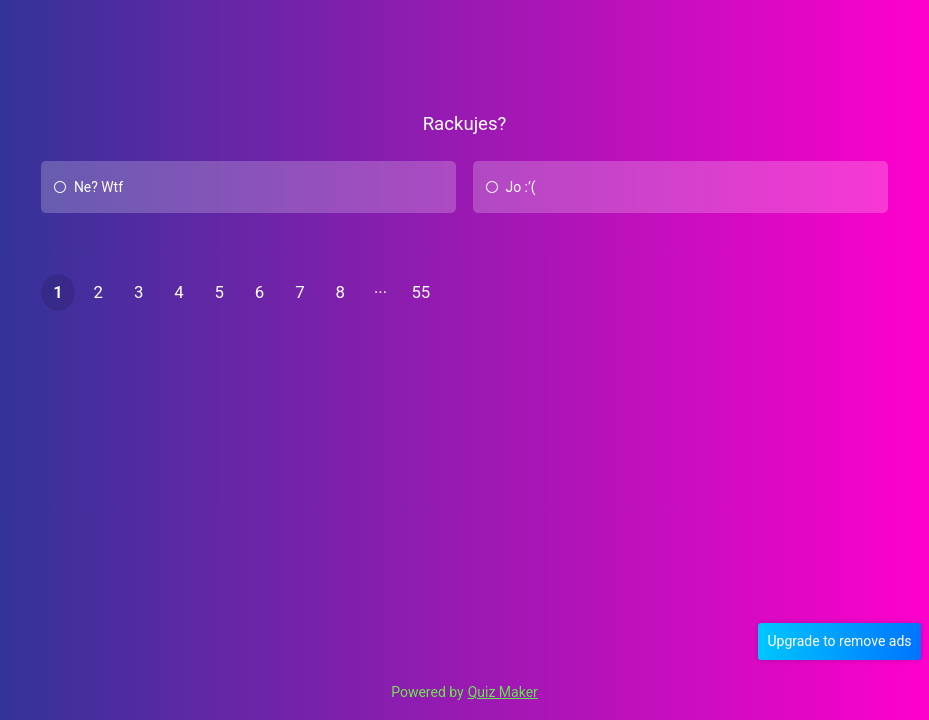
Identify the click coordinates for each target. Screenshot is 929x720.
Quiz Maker (503, 692)
